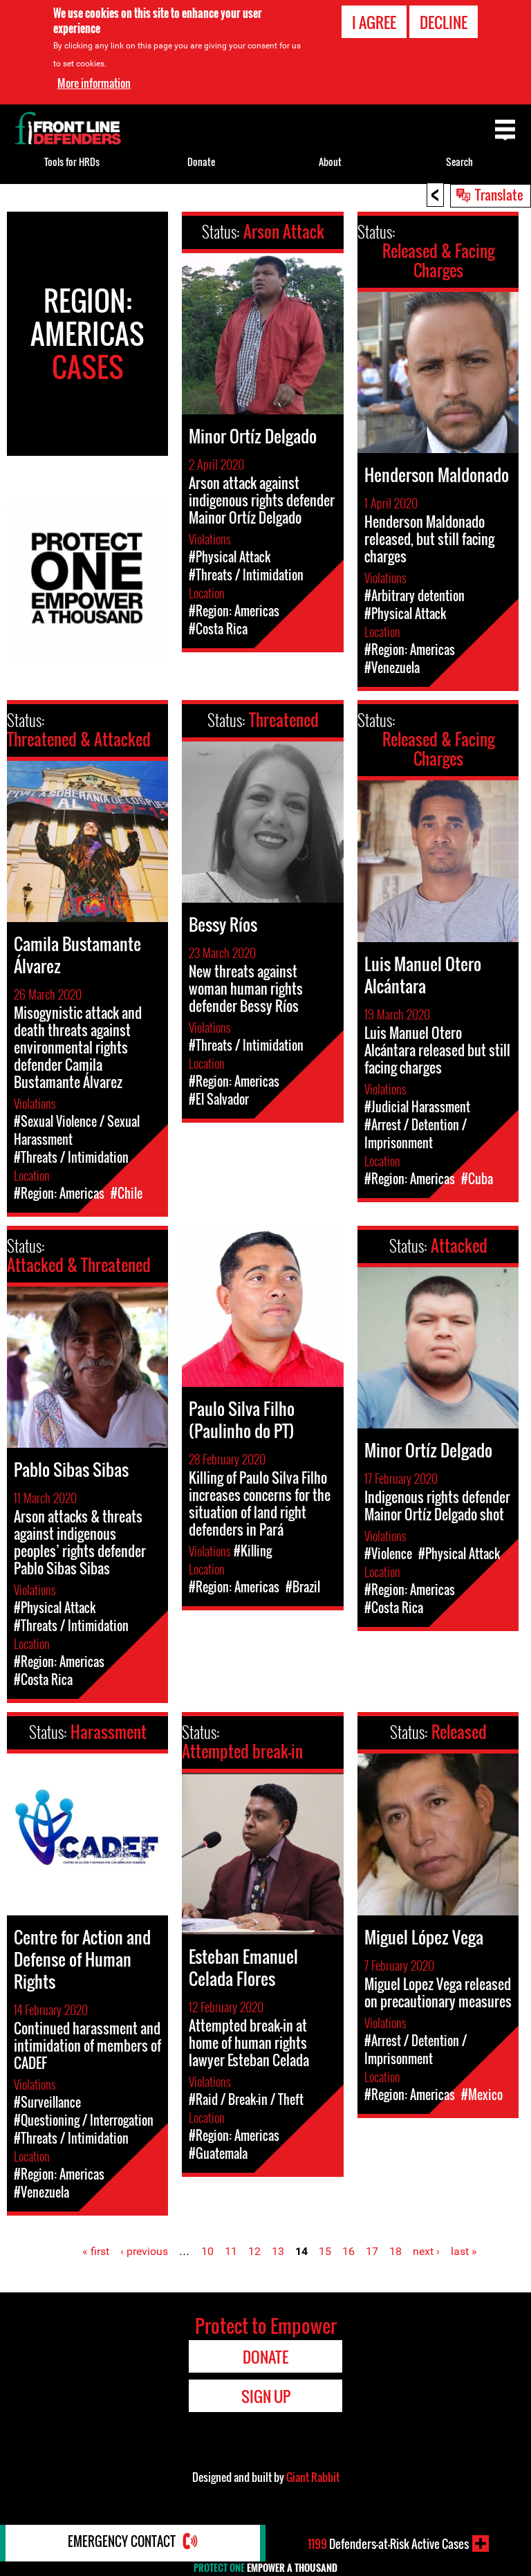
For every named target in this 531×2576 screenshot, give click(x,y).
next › (426, 2251)
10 (207, 2251)
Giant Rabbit (312, 2477)
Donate (201, 161)
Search (459, 161)
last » (464, 2251)
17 (372, 2251)
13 (278, 2251)
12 (254, 2251)
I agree (374, 22)
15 (325, 2251)
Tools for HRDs (72, 161)
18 (395, 2251)
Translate (499, 194)
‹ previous (144, 2251)
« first (95, 2251)
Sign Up (265, 2396)
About (330, 161)
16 (348, 2251)
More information (94, 83)
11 (231, 2251)
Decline (443, 22)
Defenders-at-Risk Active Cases (388, 2543)
